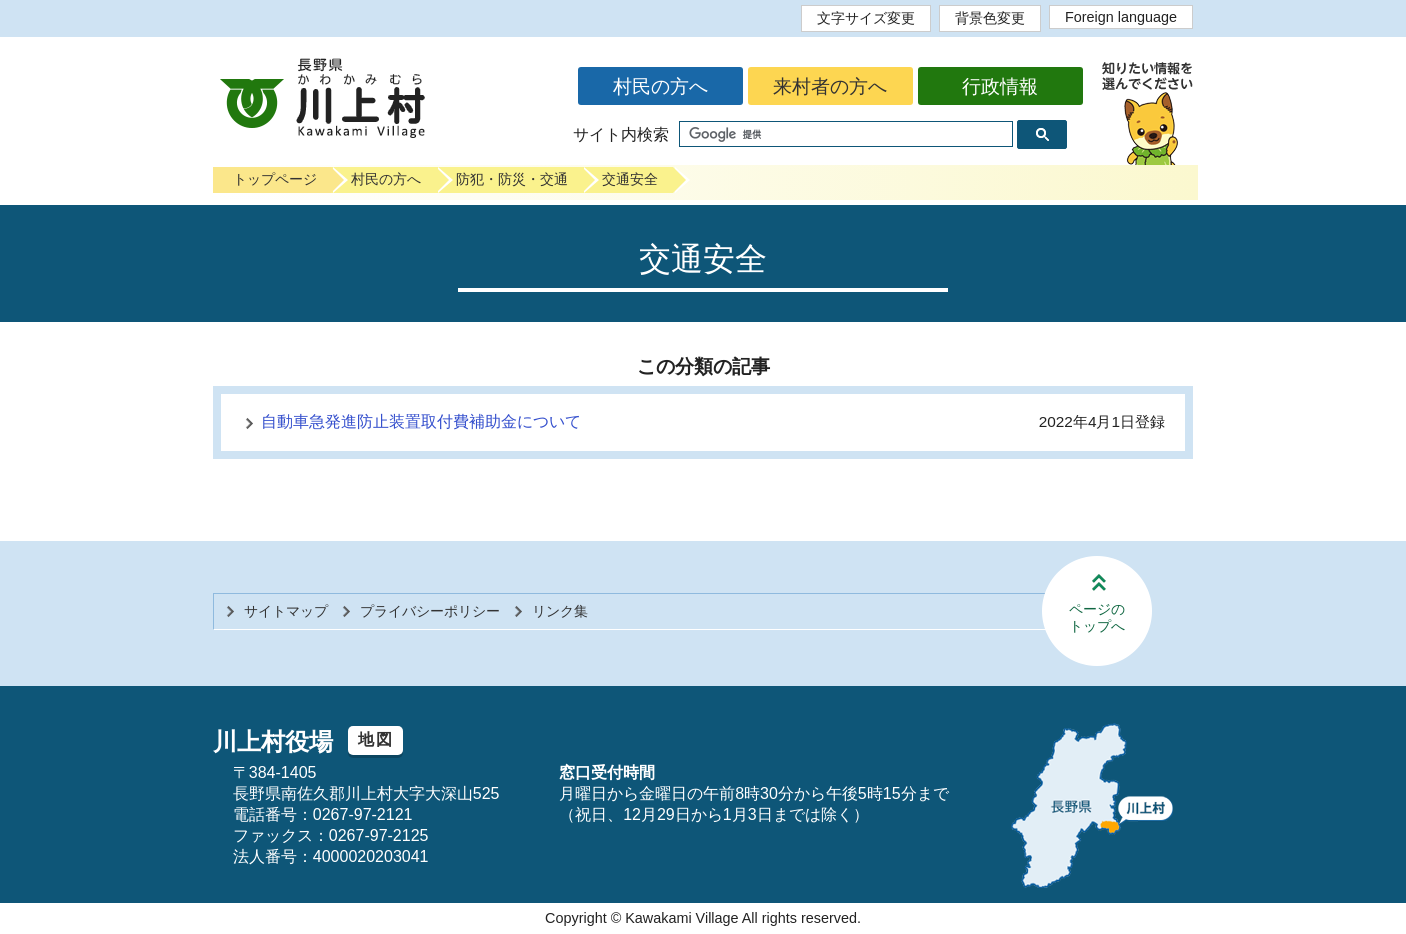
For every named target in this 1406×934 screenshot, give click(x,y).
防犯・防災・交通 (512, 179)
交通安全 (630, 179)
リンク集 (560, 611)
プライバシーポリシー (430, 611)
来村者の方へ (830, 86)
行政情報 (1000, 86)
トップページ (275, 179)
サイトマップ (286, 611)
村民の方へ (660, 86)
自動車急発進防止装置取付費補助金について (421, 421)
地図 (375, 739)
